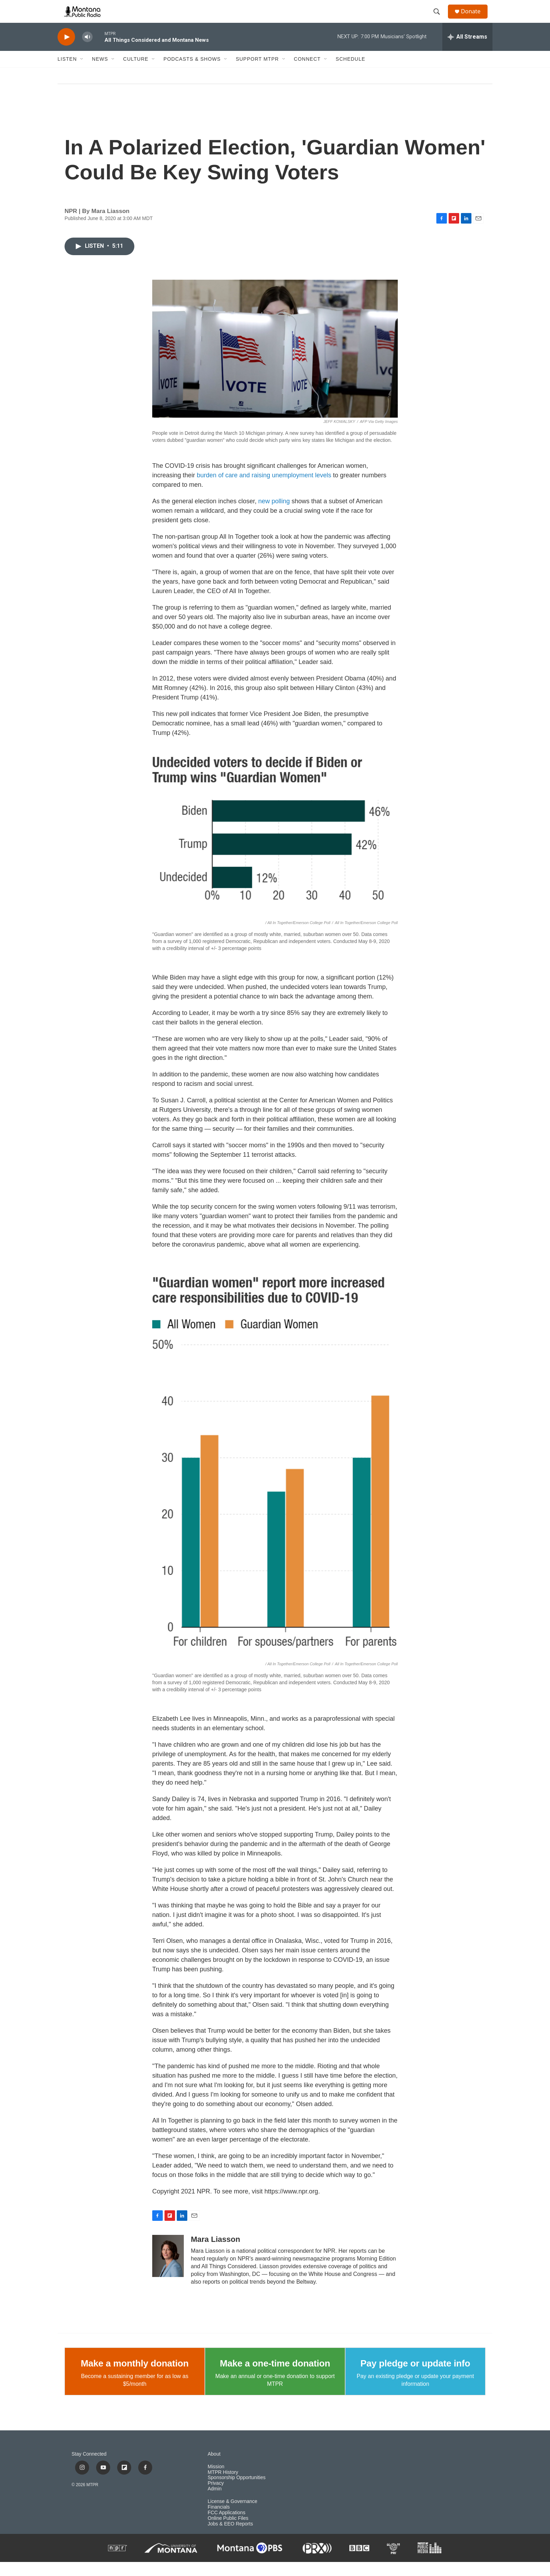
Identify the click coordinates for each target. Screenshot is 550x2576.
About (214, 2468)
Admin (215, 2502)
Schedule (350, 73)
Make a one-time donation (275, 2377)
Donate (474, 18)
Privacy (216, 2497)
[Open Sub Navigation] (82, 73)
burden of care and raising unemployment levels (264, 489)
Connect (307, 73)
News (100, 73)
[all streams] (467, 51)
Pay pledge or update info (415, 2377)
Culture (135, 73)
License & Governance (232, 2515)
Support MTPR (257, 73)
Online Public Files (228, 2532)
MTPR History (223, 2486)
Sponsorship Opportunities (237, 2491)
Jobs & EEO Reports (230, 2538)
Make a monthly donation (134, 2377)
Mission (216, 2480)
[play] (66, 51)
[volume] (87, 51)
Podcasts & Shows (192, 73)
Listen (67, 73)
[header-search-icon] (439, 18)
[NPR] (117, 2562)
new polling (274, 515)
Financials (219, 2521)
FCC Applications (226, 2526)
